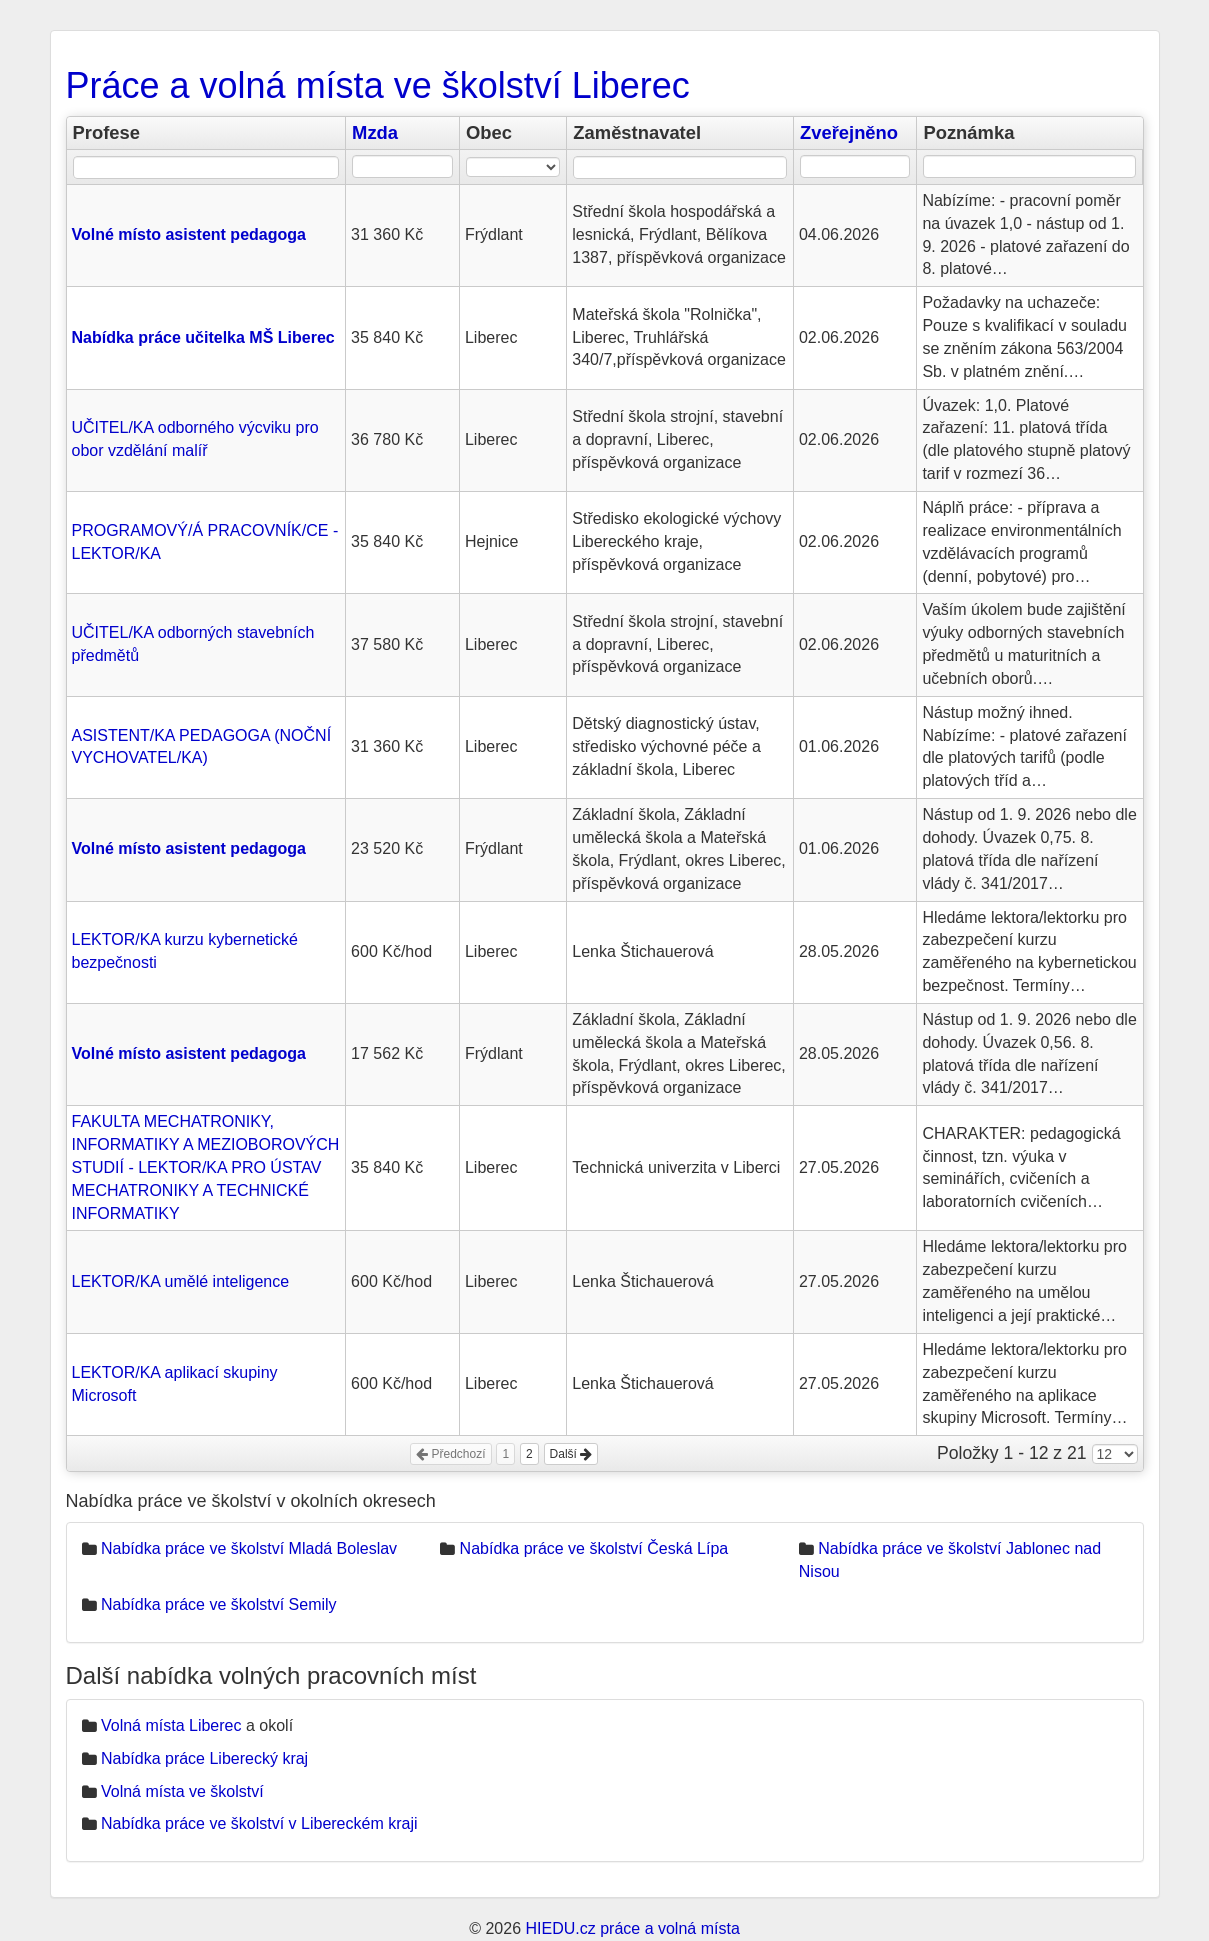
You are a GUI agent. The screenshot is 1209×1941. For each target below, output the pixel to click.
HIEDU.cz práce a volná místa (632, 1928)
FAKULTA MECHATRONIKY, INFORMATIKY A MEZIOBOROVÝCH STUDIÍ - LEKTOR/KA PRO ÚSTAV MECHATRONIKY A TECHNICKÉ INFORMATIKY (206, 1167)
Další (571, 1454)
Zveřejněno (849, 132)
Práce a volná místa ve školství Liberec (378, 85)
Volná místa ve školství (182, 1791)
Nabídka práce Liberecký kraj (204, 1758)
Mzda (375, 132)
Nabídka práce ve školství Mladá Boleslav (249, 1548)
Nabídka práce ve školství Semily (219, 1604)
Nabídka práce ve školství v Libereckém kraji (259, 1823)
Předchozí (450, 1454)
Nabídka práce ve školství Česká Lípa (594, 1548)
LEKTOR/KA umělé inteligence (181, 1281)
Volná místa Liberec (171, 1725)
